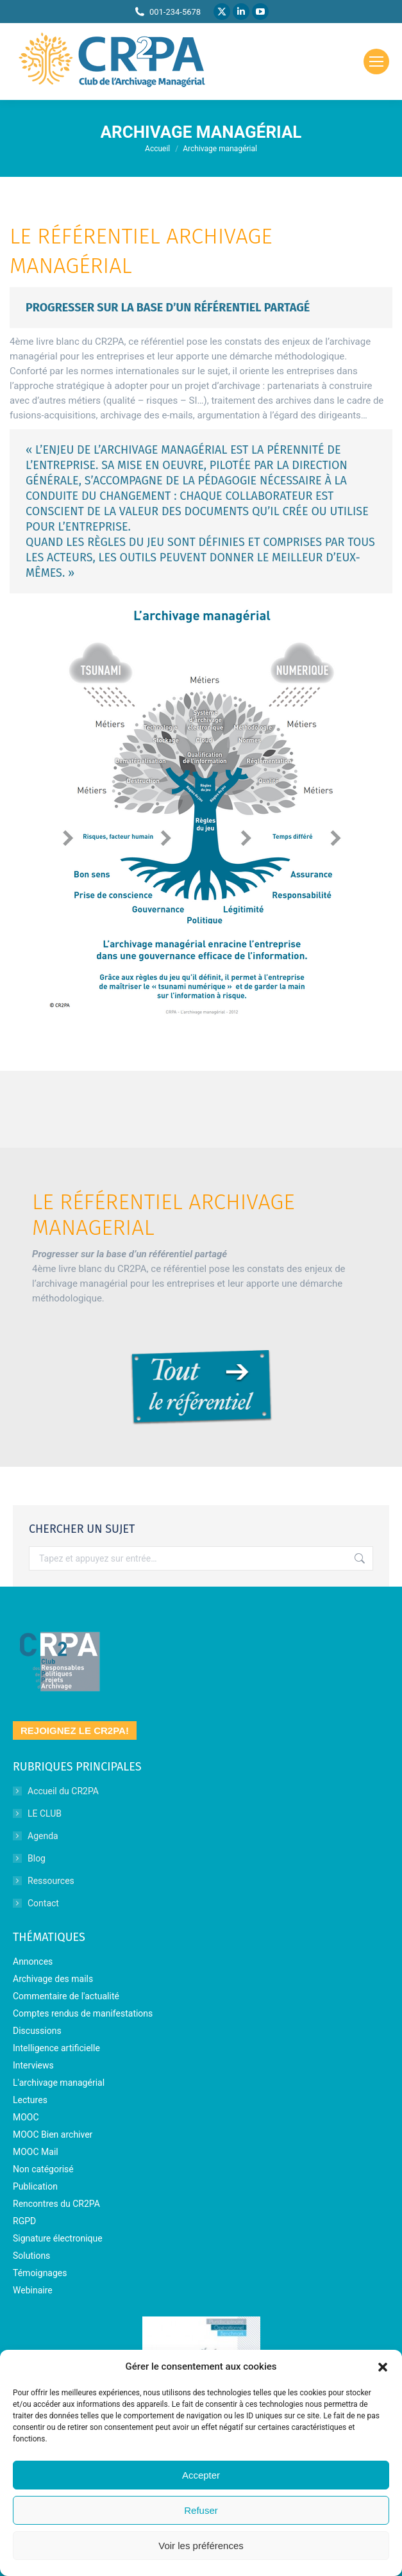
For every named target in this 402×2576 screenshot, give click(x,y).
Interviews (33, 2065)
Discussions (37, 2031)
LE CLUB (45, 1813)
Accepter (201, 2475)
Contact (43, 1903)
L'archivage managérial (59, 2082)
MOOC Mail (35, 2152)
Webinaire (33, 2290)
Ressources (51, 1881)
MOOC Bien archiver (52, 2134)
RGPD (24, 2221)
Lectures (30, 2100)
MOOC (26, 2117)
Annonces (33, 1961)
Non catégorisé (43, 2169)
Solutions (31, 2255)
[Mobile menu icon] (376, 61)
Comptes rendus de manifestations (83, 2013)
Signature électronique (58, 2238)
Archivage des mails (53, 1979)
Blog (37, 1858)
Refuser (201, 2510)
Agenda (43, 1836)
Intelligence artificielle (56, 2048)
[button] (382, 2367)
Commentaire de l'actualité (66, 1996)
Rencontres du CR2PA (56, 2204)
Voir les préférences (201, 2545)
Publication (35, 2186)
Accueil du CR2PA (63, 1791)
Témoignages (40, 2273)
